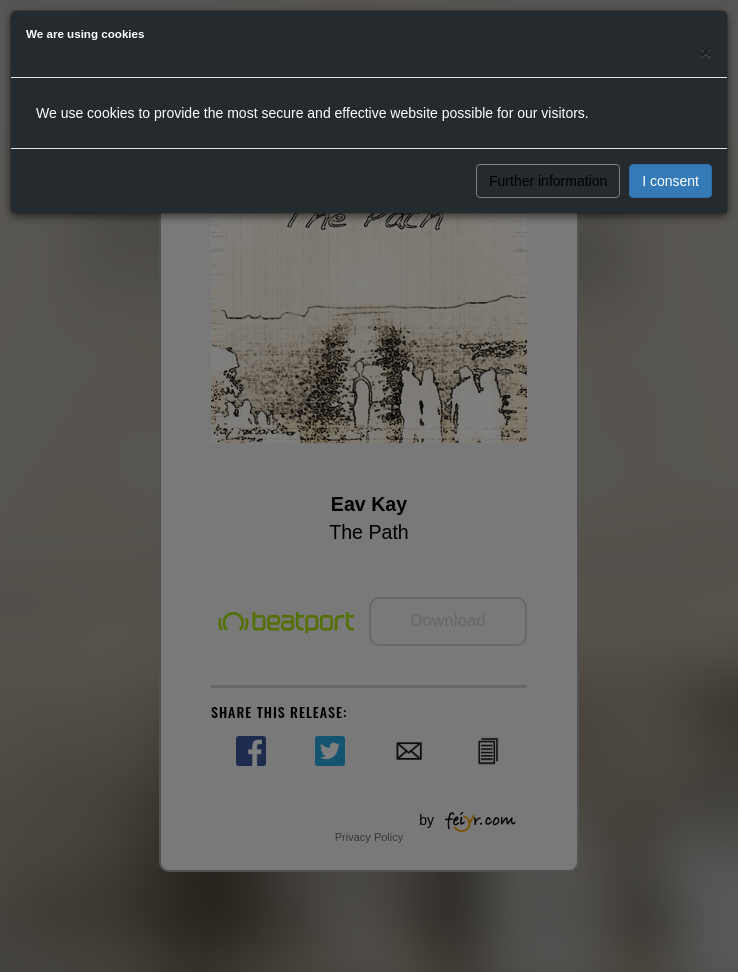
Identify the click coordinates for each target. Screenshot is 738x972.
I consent (670, 181)
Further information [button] (548, 181)
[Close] (706, 51)
